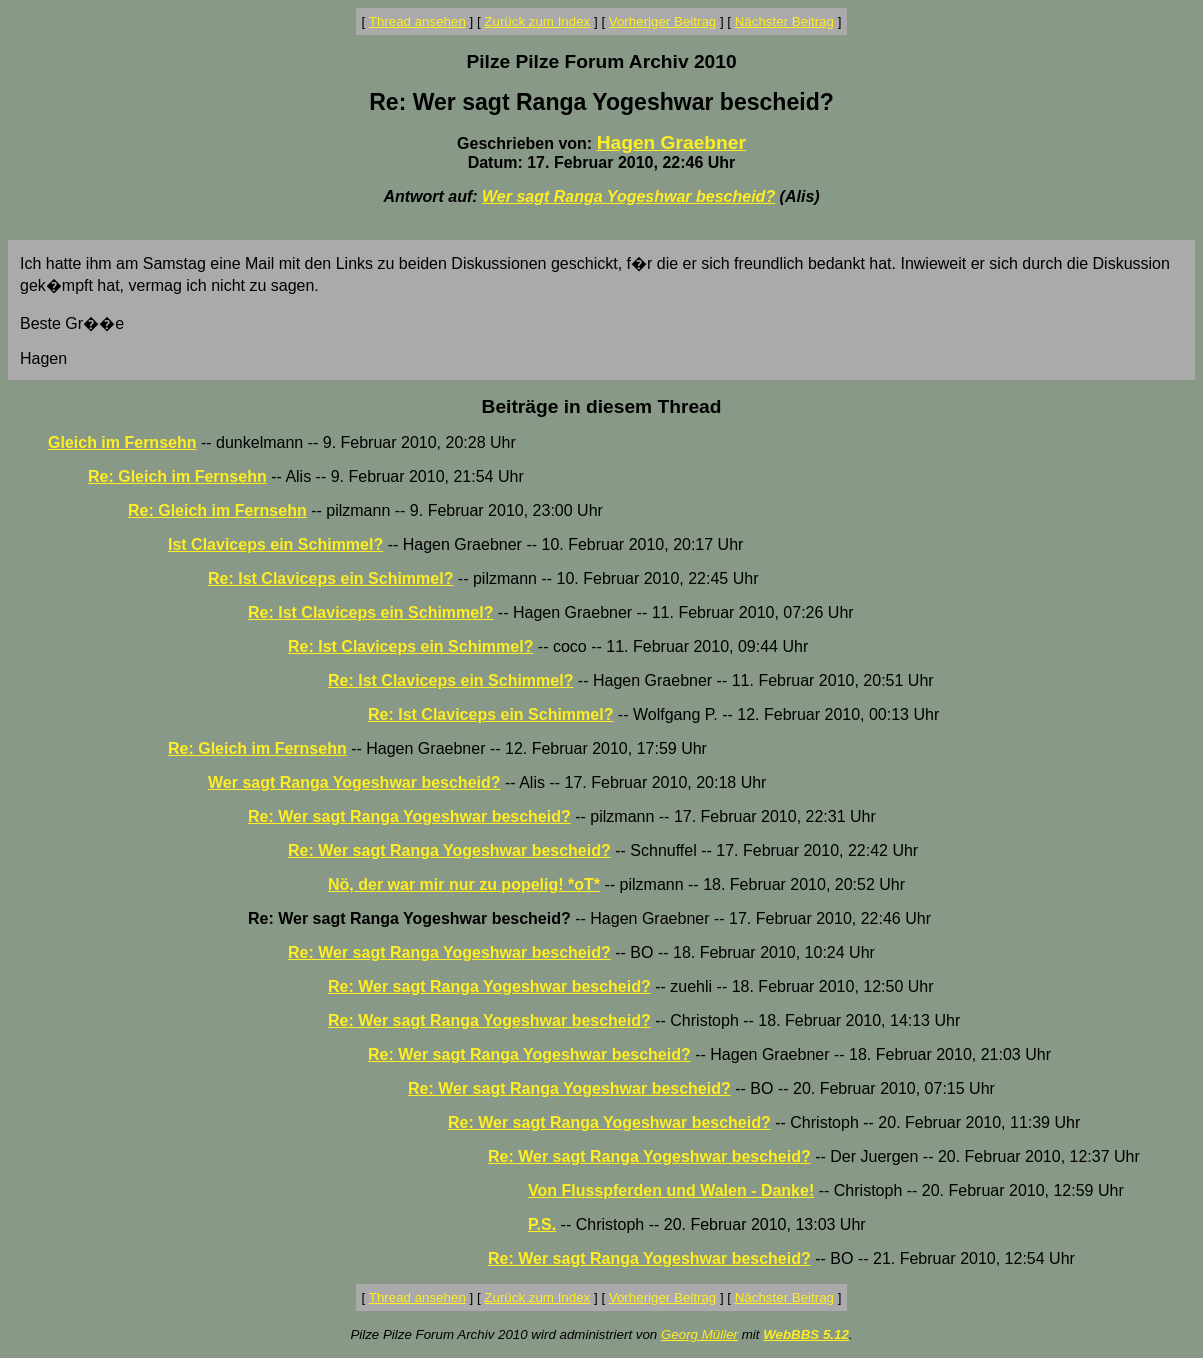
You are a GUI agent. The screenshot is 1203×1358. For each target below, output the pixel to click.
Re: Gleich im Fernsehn (177, 476)
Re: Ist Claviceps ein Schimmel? (330, 578)
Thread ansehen (417, 21)
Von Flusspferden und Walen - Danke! (671, 1190)
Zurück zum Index (537, 21)
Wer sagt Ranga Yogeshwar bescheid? (628, 196)
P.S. (542, 1224)
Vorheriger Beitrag (662, 21)
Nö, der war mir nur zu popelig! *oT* (464, 884)
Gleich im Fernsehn (122, 442)
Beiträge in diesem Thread (602, 406)
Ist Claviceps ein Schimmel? (275, 544)
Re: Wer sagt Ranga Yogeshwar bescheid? (409, 816)
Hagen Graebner (671, 142)
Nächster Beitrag (784, 21)
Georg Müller (699, 1334)
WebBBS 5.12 (806, 1334)
